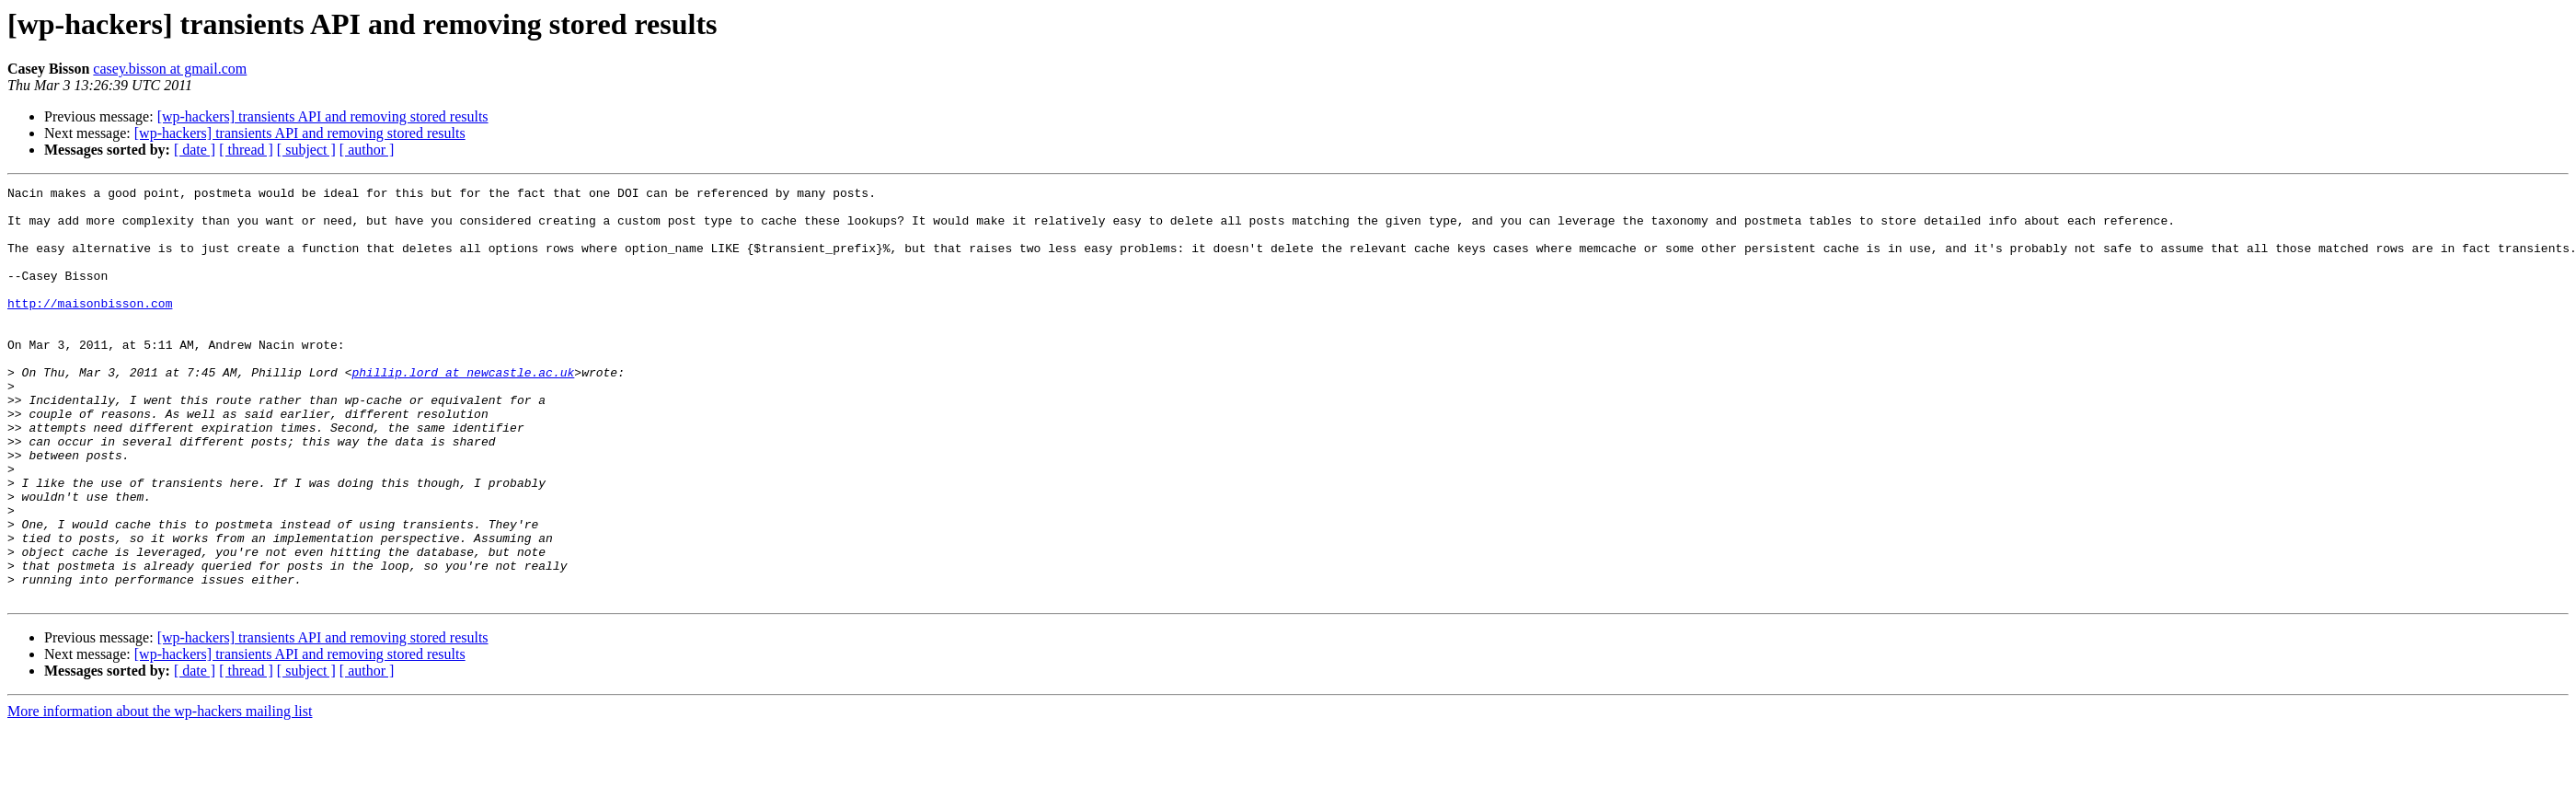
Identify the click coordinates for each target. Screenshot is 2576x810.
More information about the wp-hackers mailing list (159, 794)
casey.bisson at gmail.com (170, 68)
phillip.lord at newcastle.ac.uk (462, 410)
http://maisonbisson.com (89, 327)
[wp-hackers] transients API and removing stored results (323, 116)
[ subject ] (306, 149)
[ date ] (194, 149)
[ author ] (367, 149)
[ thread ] (246, 149)
